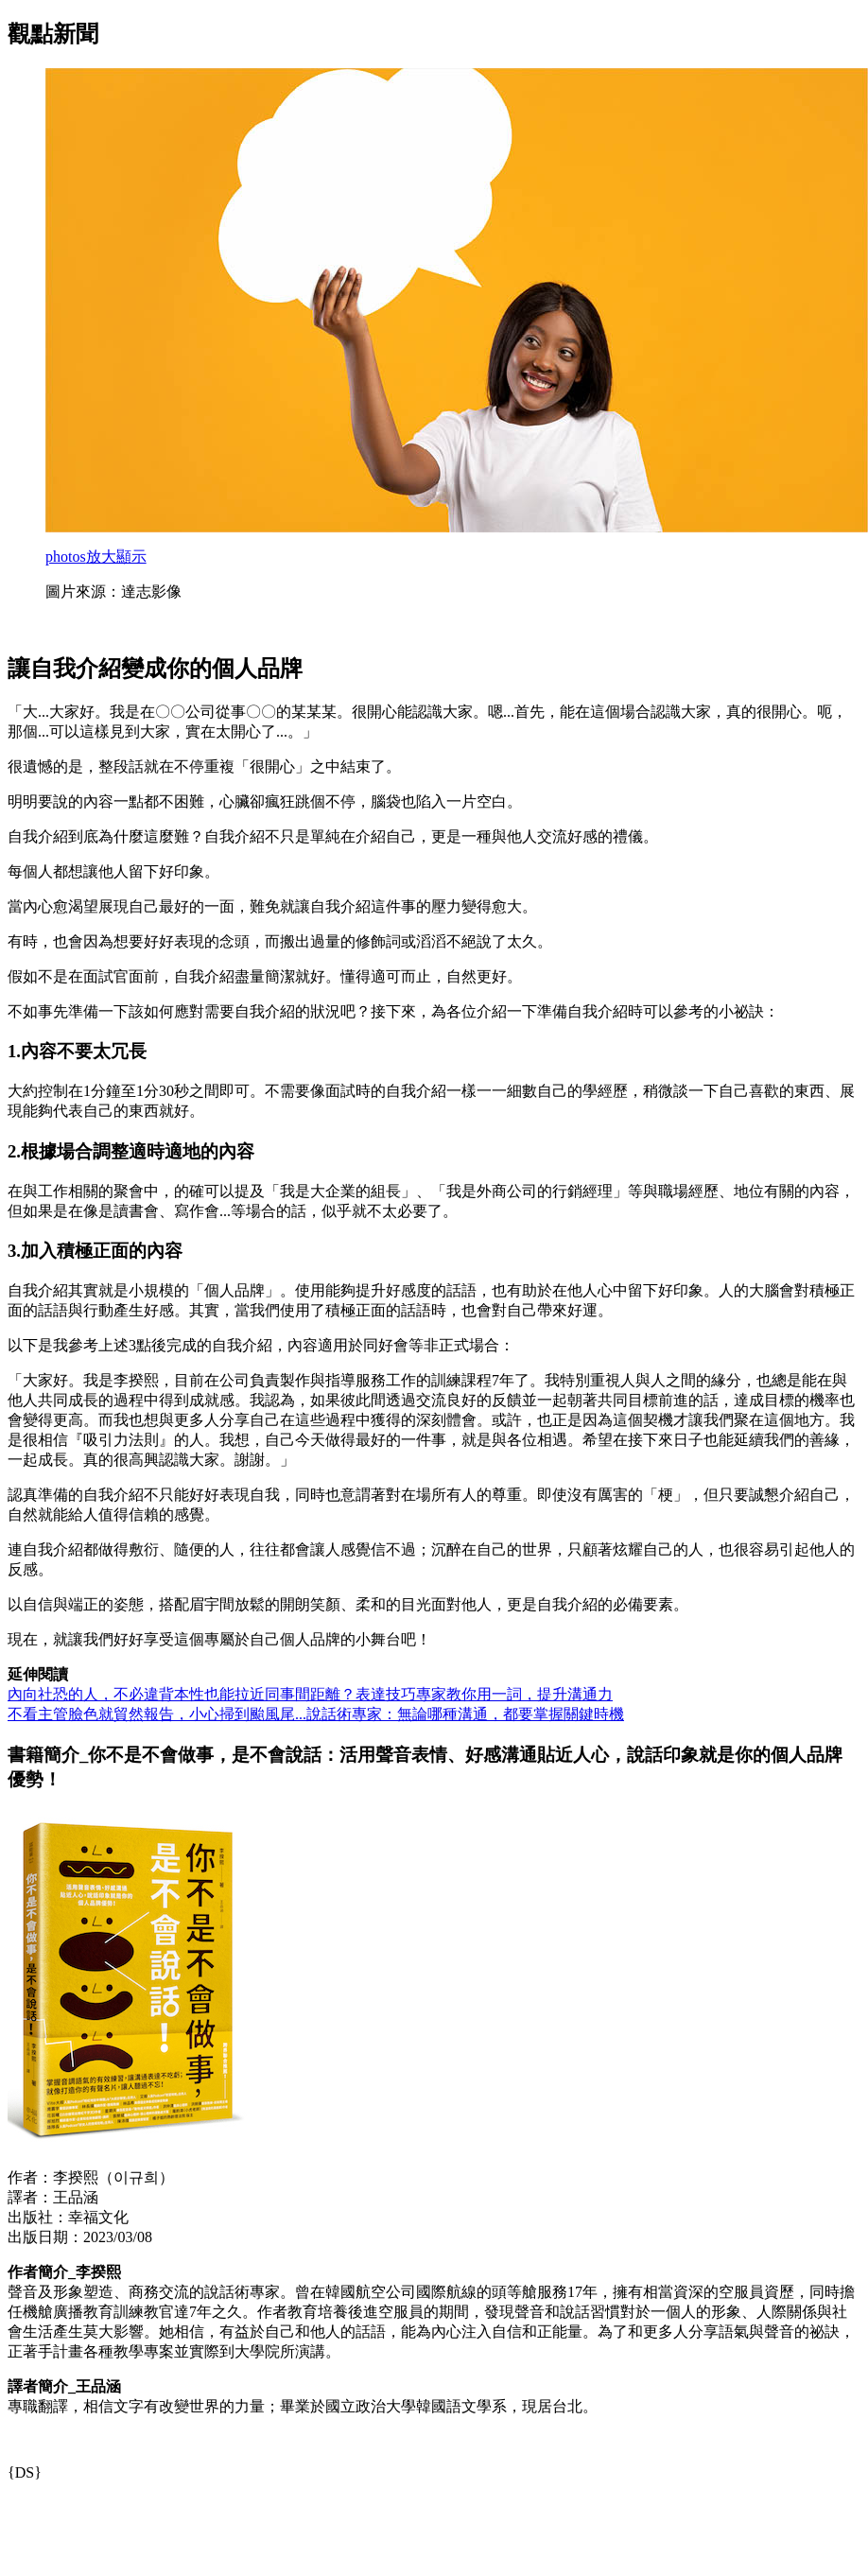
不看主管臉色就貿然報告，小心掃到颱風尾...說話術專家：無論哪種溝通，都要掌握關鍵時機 (316, 1714)
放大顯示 (96, 556)
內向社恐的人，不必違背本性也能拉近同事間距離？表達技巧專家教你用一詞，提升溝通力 (310, 1694)
